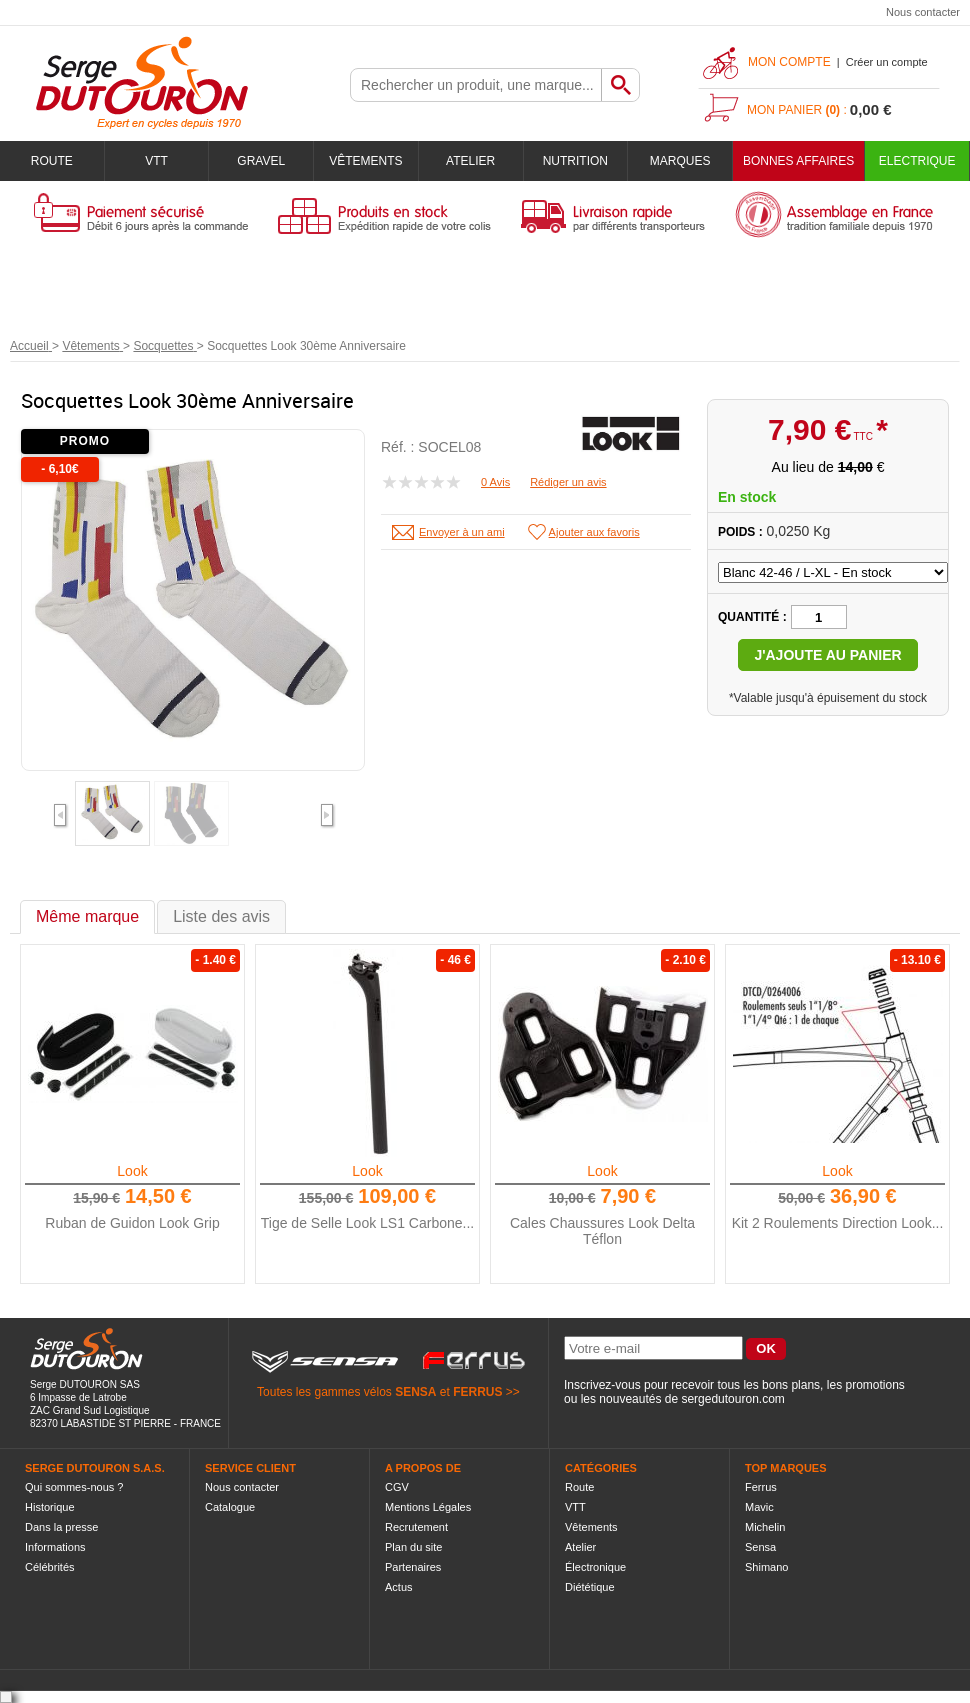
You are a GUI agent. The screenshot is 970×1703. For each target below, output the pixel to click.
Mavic (759, 1507)
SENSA (415, 1392)
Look (132, 1171)
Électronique (595, 1567)
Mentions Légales (428, 1507)
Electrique (917, 161)
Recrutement (416, 1527)
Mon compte (789, 62)
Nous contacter (923, 12)
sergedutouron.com (732, 1399)
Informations (55, 1547)
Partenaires (413, 1567)
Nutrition (575, 161)
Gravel (261, 161)
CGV (397, 1487)
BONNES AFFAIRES (798, 161)
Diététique (590, 1587)
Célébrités (50, 1567)
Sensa (760, 1547)
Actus (399, 1587)
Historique (50, 1507)
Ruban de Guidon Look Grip (132, 1223)
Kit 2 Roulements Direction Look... (838, 1223)
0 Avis (495, 482)
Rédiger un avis (568, 482)
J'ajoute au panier (827, 655)
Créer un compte (887, 62)
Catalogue (230, 1507)
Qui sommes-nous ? (74, 1487)
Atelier (470, 161)
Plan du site (413, 1547)
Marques (680, 161)
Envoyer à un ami (462, 532)
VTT (156, 161)
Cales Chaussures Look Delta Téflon (602, 1231)
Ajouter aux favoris (594, 532)
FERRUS (477, 1392)
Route (52, 161)
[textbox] (476, 85)
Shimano (766, 1567)
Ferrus (761, 1487)
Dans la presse (61, 1527)
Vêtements (365, 161)
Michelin (765, 1527)
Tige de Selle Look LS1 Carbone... (368, 1223)
